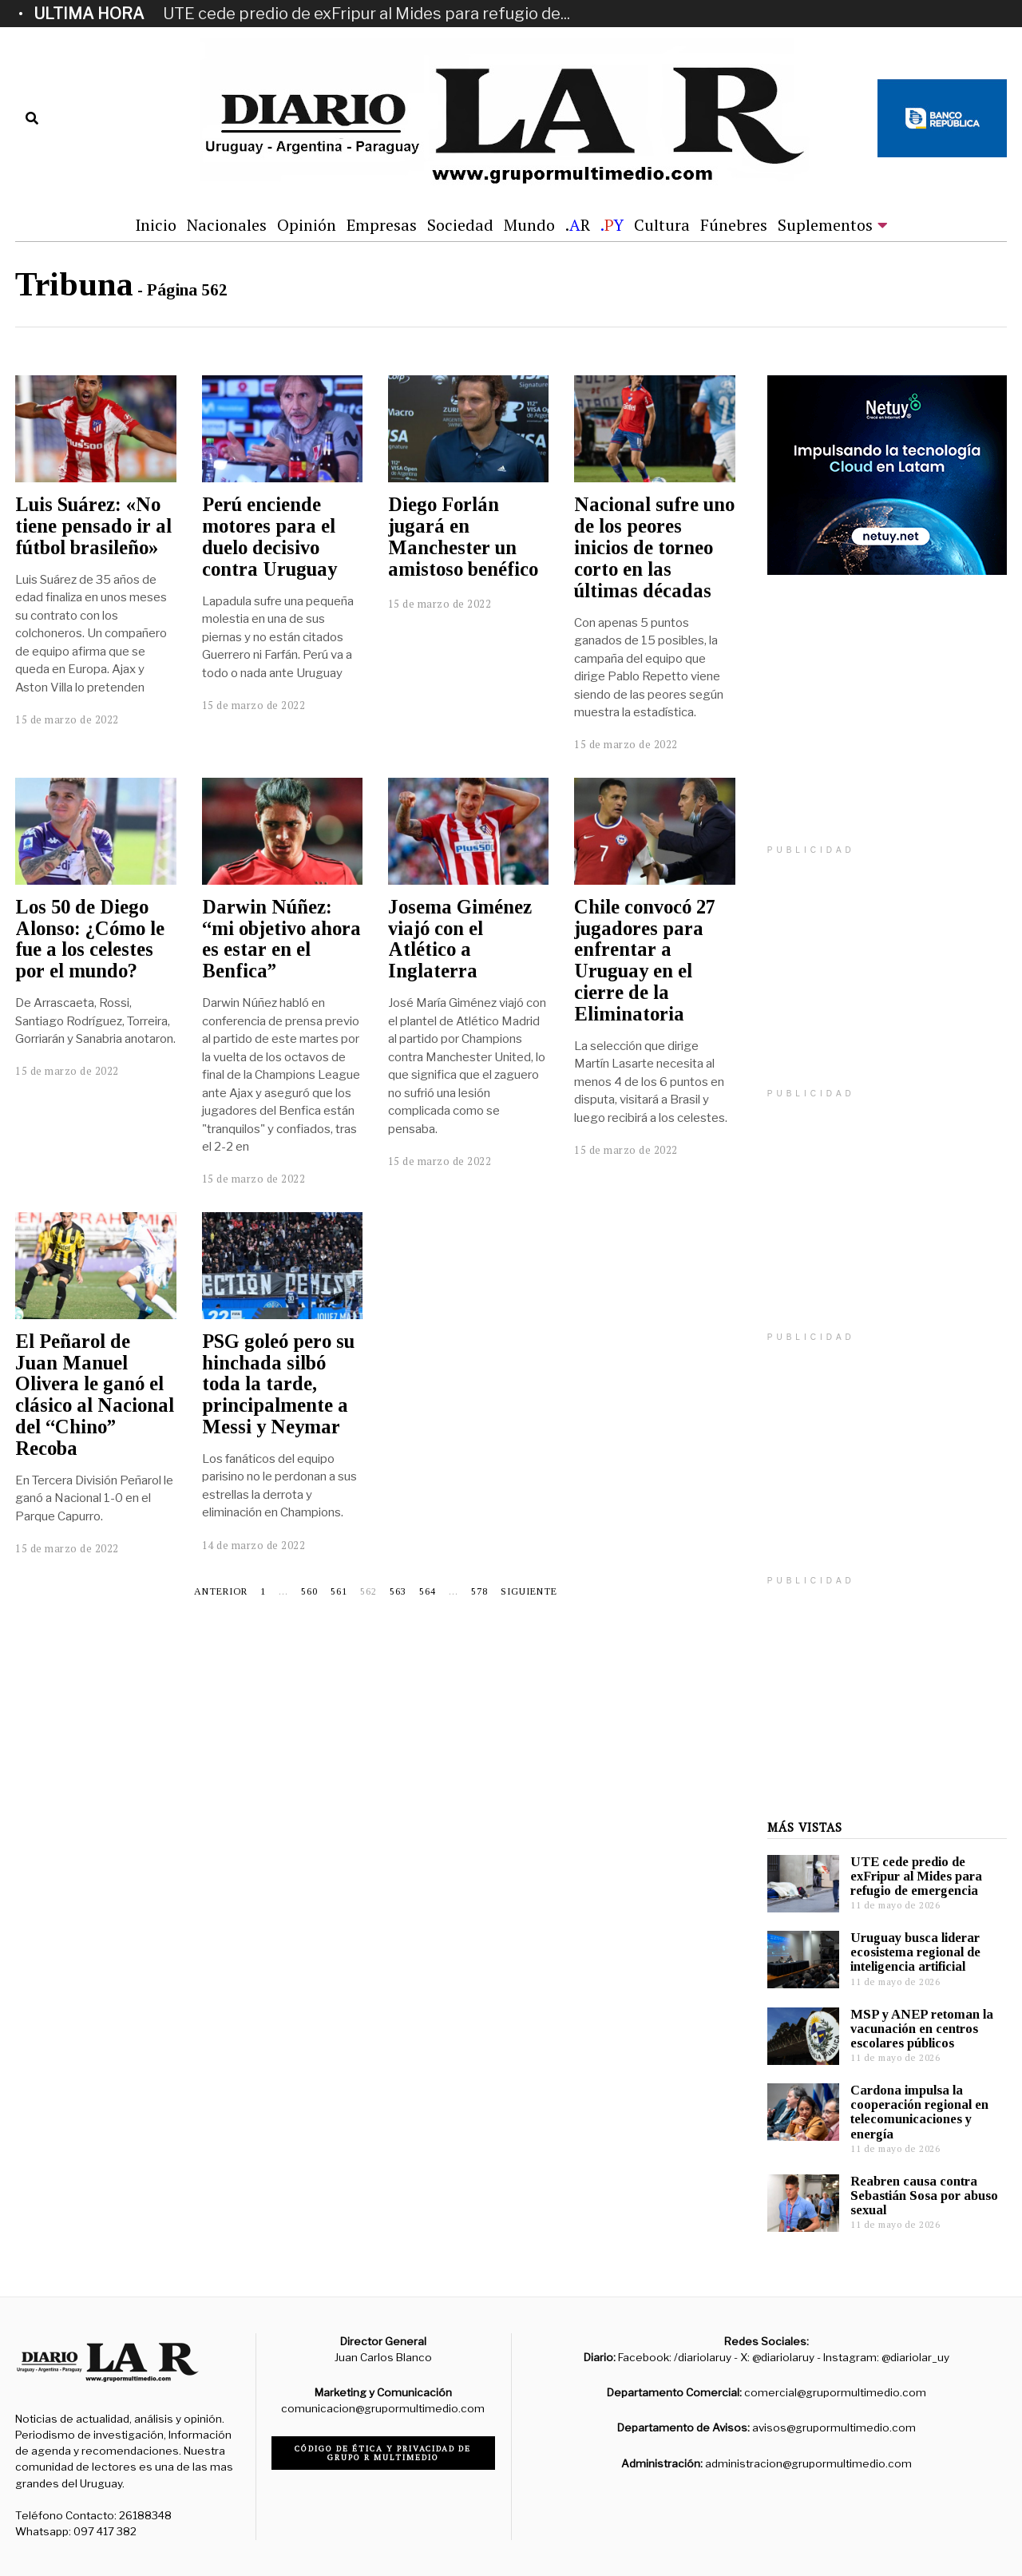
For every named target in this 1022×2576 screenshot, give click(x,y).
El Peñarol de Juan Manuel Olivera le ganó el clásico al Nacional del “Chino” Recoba (94, 1394)
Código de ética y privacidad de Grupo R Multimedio (383, 2453)
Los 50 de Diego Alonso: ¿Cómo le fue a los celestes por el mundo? (89, 938)
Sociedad (460, 225)
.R (577, 225)
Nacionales (227, 225)
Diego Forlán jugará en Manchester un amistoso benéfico (463, 536)
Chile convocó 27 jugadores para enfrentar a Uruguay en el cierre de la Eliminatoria (644, 960)
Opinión (306, 225)
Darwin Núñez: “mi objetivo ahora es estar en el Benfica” (281, 938)
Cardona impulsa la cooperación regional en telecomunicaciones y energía (919, 2112)
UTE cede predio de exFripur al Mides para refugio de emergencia (916, 1876)
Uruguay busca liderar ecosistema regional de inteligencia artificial (915, 1952)
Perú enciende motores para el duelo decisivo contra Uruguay (269, 536)
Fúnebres (733, 225)
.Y (612, 225)
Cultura (662, 225)
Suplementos (825, 225)
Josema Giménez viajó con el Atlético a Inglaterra (460, 938)
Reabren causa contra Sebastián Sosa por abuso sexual (924, 2195)
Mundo (529, 225)
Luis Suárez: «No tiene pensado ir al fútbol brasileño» (93, 525)
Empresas (382, 225)
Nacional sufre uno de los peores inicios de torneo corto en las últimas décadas (654, 546)
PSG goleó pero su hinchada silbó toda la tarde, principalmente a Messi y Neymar (278, 1383)
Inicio (155, 225)
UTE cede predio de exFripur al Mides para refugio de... (366, 13)
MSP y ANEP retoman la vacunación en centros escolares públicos (921, 2029)
